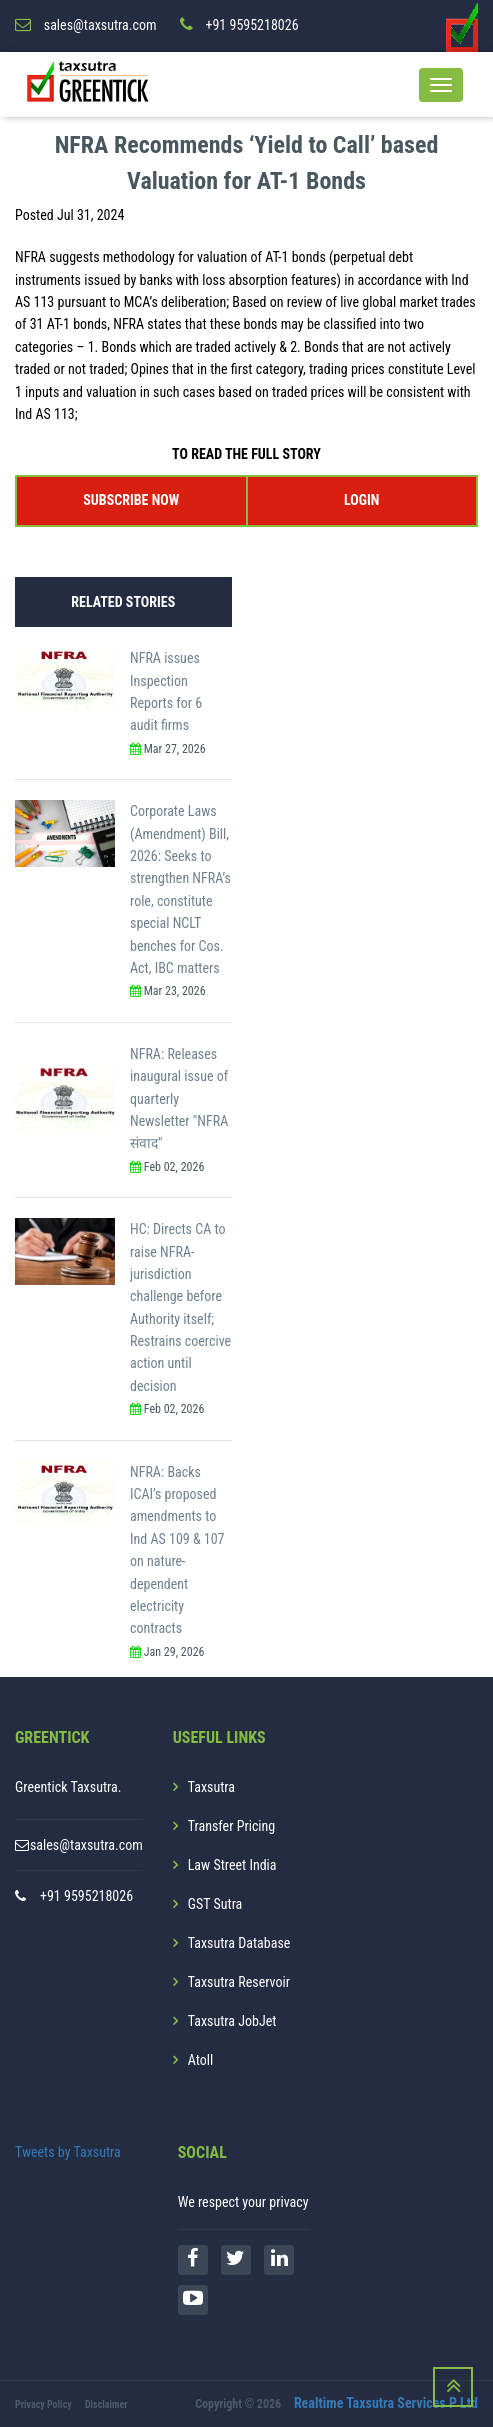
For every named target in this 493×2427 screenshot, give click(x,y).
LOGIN (361, 500)
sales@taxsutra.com (86, 1845)
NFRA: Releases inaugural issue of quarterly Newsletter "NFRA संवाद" (179, 1099)
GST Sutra (215, 1904)
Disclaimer (106, 2404)
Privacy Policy (43, 2404)
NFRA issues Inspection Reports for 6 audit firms (166, 691)
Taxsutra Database (239, 1943)
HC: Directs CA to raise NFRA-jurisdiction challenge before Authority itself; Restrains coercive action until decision (180, 1307)
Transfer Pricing (232, 1826)
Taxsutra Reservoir (239, 1982)
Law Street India (232, 1865)
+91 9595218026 (86, 1896)
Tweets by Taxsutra (68, 2152)
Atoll (200, 2060)
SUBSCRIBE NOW (131, 500)
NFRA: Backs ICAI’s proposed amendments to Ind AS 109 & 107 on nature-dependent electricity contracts (177, 1550)
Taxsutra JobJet (232, 2021)
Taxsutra (211, 1787)
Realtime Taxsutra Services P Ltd (386, 2403)
